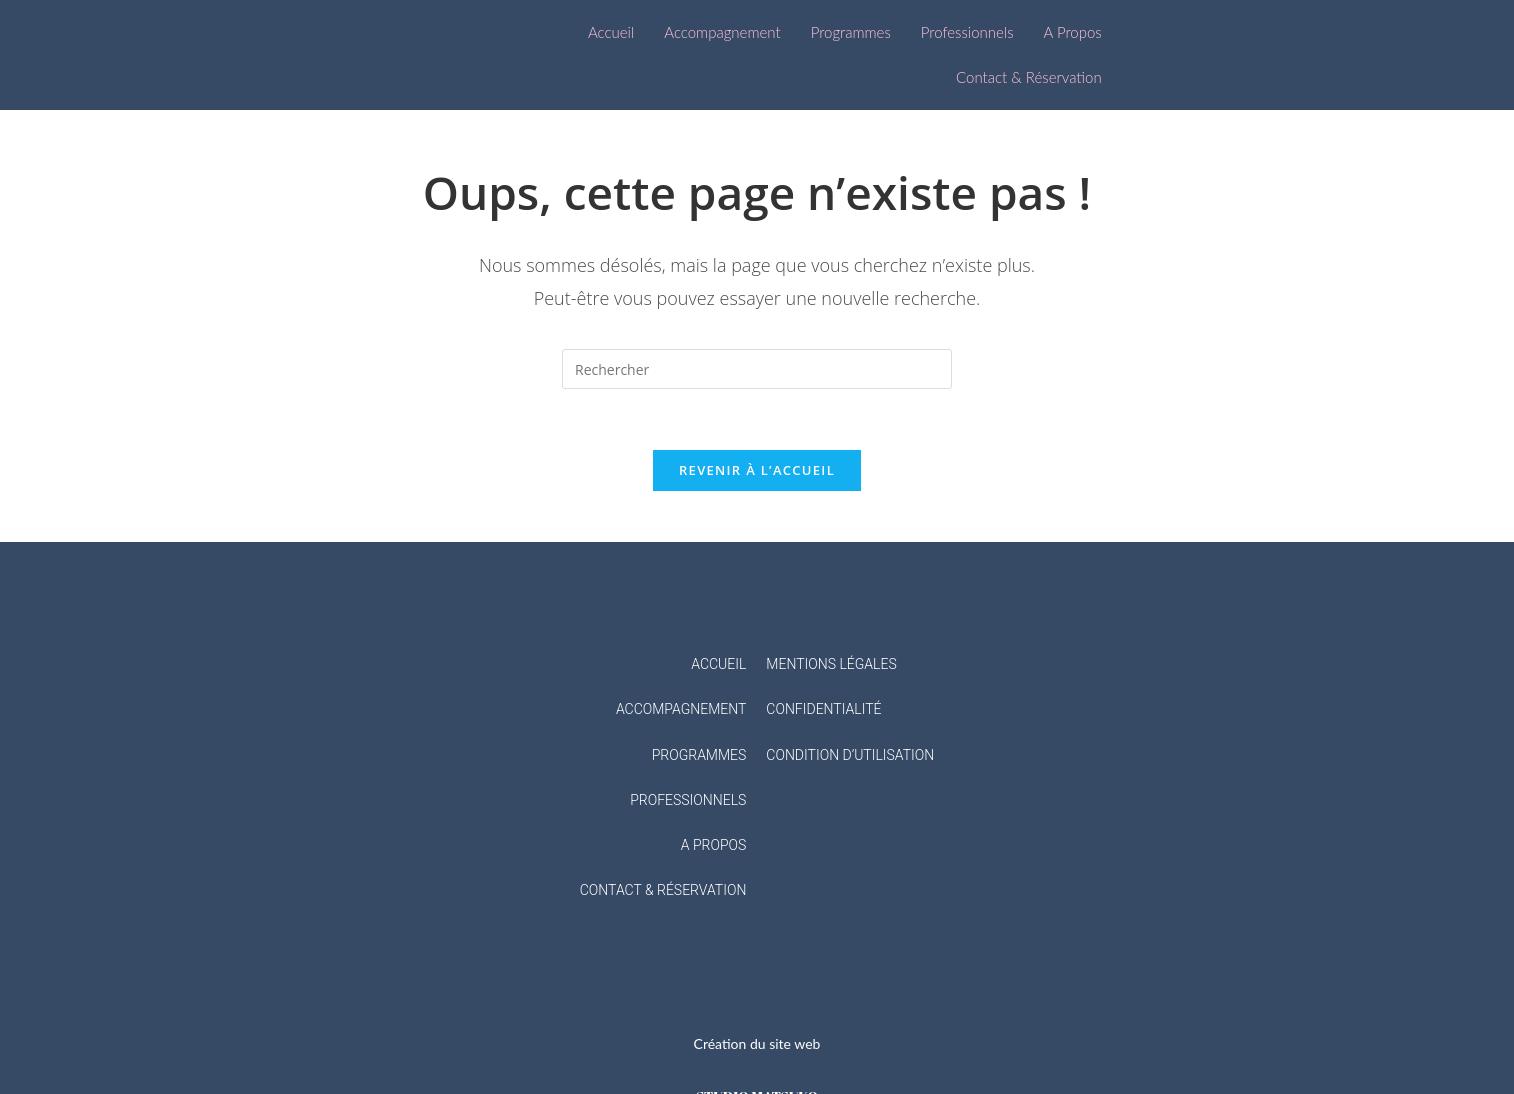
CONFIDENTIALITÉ (823, 709)
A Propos (1073, 32)
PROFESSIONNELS (688, 800)
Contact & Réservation (1029, 77)
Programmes (851, 32)
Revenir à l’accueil (757, 470)
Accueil (611, 32)
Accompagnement (722, 32)
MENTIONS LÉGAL (823, 664)
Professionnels (967, 32)
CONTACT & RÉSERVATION (663, 890)
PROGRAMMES (699, 755)
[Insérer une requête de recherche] (757, 369)
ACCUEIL (718, 664)
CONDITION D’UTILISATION (850, 755)
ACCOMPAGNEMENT (681, 709)
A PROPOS (714, 845)
